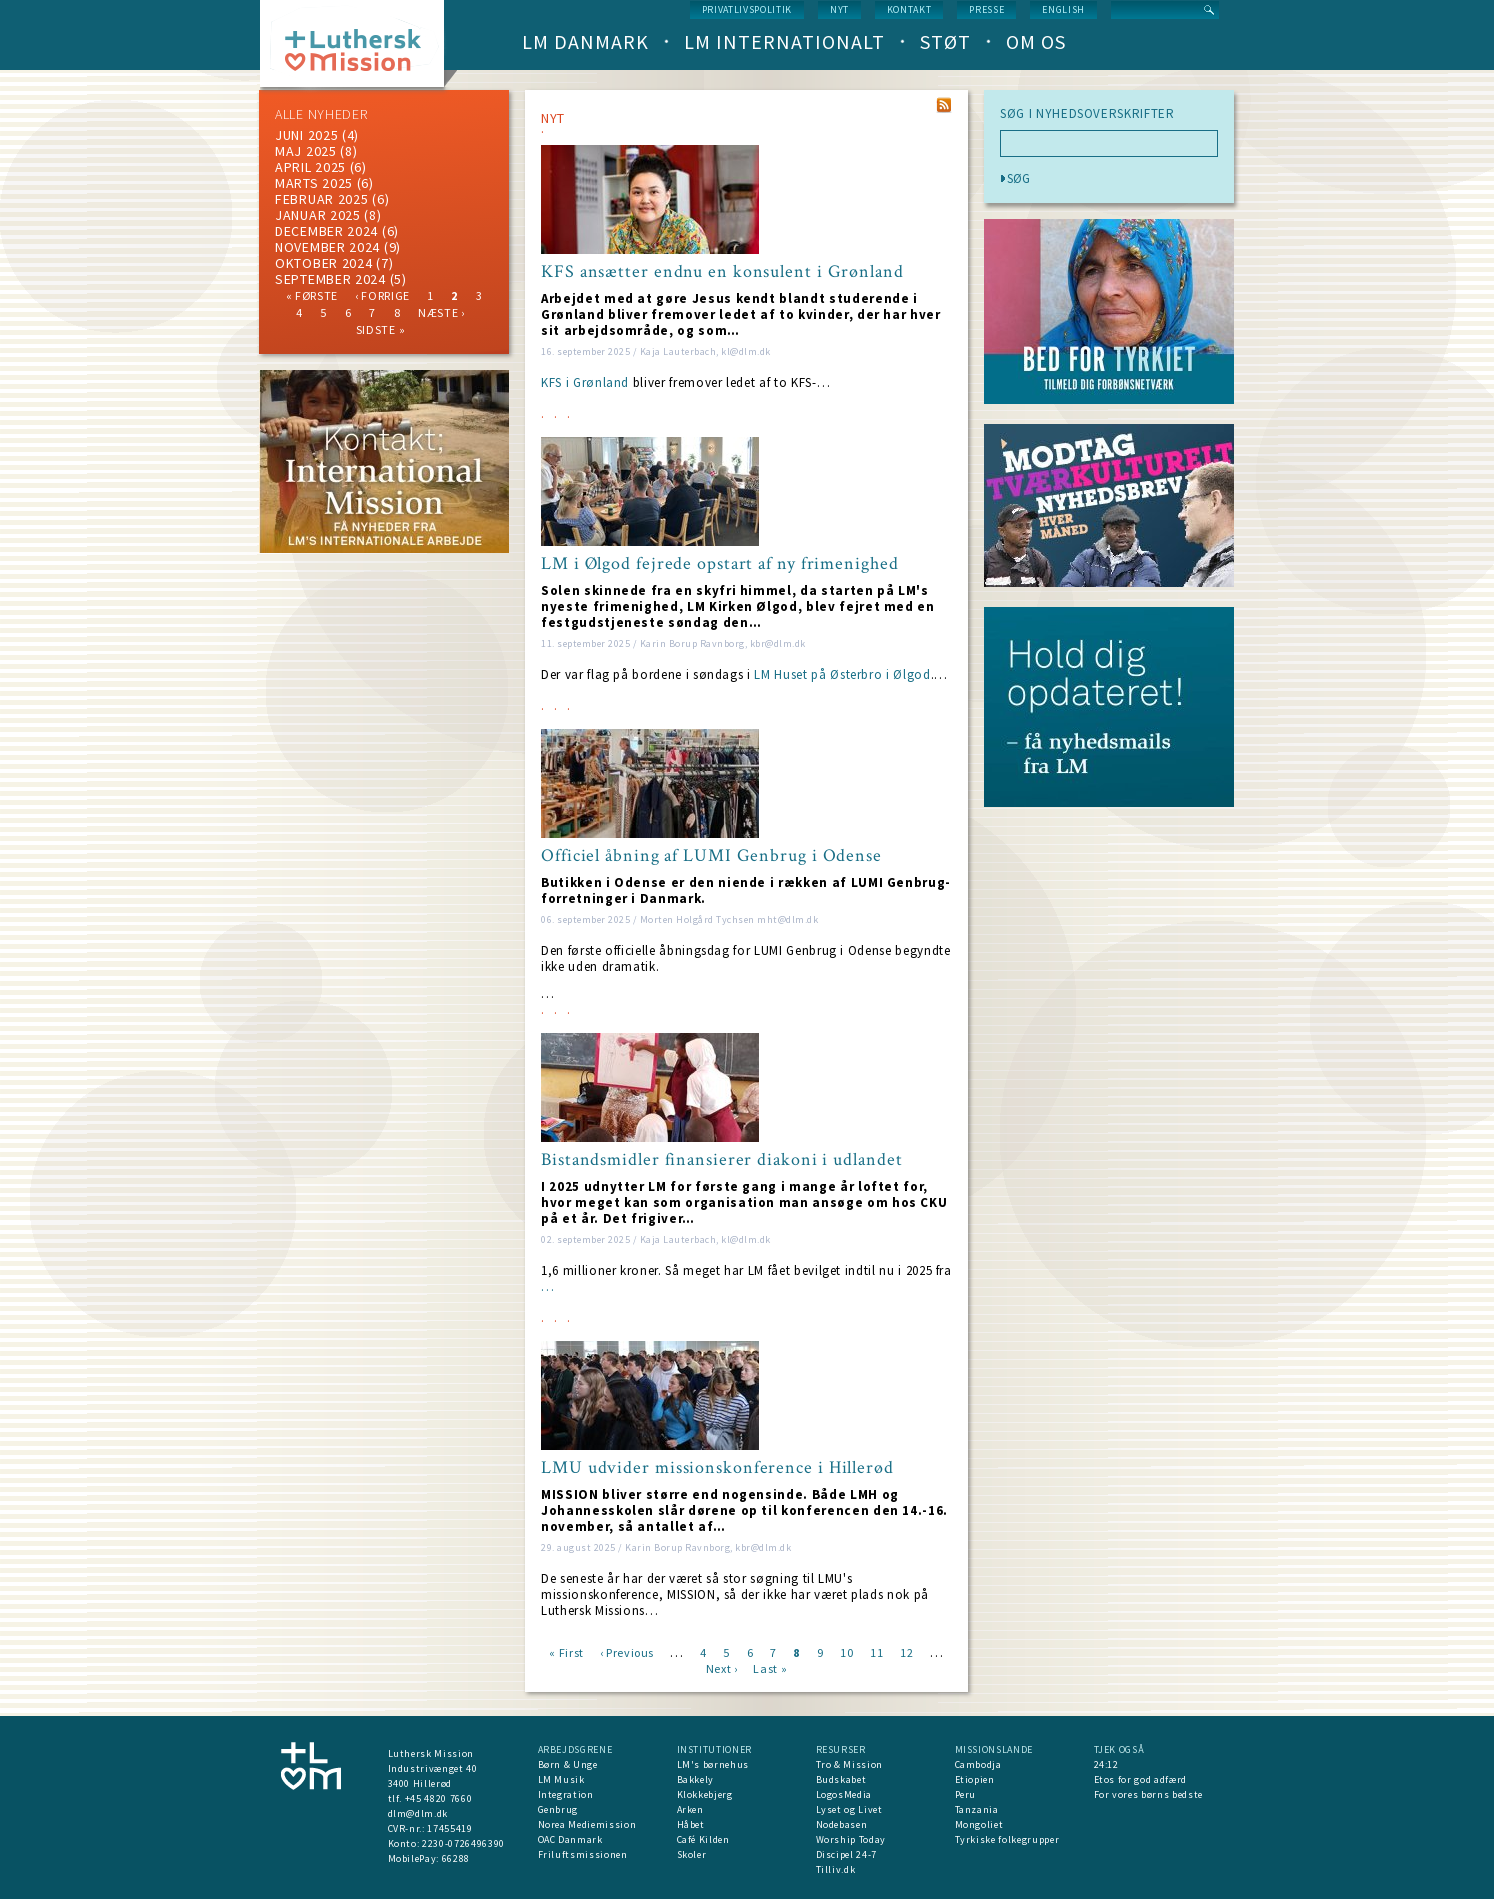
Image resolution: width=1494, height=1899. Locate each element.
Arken (690, 1809)
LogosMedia (844, 1794)
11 (876, 1651)
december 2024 (326, 231)
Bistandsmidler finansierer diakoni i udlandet (722, 1160)
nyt (839, 9)
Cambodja (978, 1764)
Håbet (691, 1824)
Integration (566, 1794)
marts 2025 (314, 183)
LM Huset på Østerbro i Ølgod (842, 674)
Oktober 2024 (323, 263)
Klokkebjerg (705, 1794)
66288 (456, 1858)
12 (906, 1651)
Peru (966, 1794)
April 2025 (310, 167)
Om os (1036, 41)
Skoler (692, 1854)
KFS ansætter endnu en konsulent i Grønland (722, 272)
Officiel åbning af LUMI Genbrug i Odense (711, 856)
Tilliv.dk (836, 1869)
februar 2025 (321, 199)
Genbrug (558, 1809)
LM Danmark (585, 41)
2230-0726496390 (463, 1843)
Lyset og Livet (849, 1809)
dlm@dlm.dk (418, 1813)
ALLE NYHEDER (321, 114)
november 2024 (327, 247)
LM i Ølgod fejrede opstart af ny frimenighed (720, 564)
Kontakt (909, 9)
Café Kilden (703, 1839)
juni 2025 (306, 135)
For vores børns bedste (1148, 1794)
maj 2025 (306, 151)
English (1063, 9)
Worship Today (851, 1839)
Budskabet (841, 1779)
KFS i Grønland (585, 382)
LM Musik (561, 1779)
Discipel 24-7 (846, 1854)
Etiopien (975, 1779)
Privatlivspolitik (747, 9)
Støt (945, 41)
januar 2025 (318, 215)
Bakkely (696, 1779)
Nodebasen (842, 1824)
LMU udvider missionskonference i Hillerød (717, 1468)
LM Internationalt (784, 41)
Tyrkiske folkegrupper (1007, 1839)
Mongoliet (979, 1824)
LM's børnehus (713, 1764)
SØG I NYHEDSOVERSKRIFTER (1087, 114)
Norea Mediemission (587, 1824)
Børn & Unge (568, 1764)
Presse (986, 9)
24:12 (1106, 1764)
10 (846, 1651)
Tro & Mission (849, 1764)
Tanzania (977, 1809)
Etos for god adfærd (1140, 1779)
